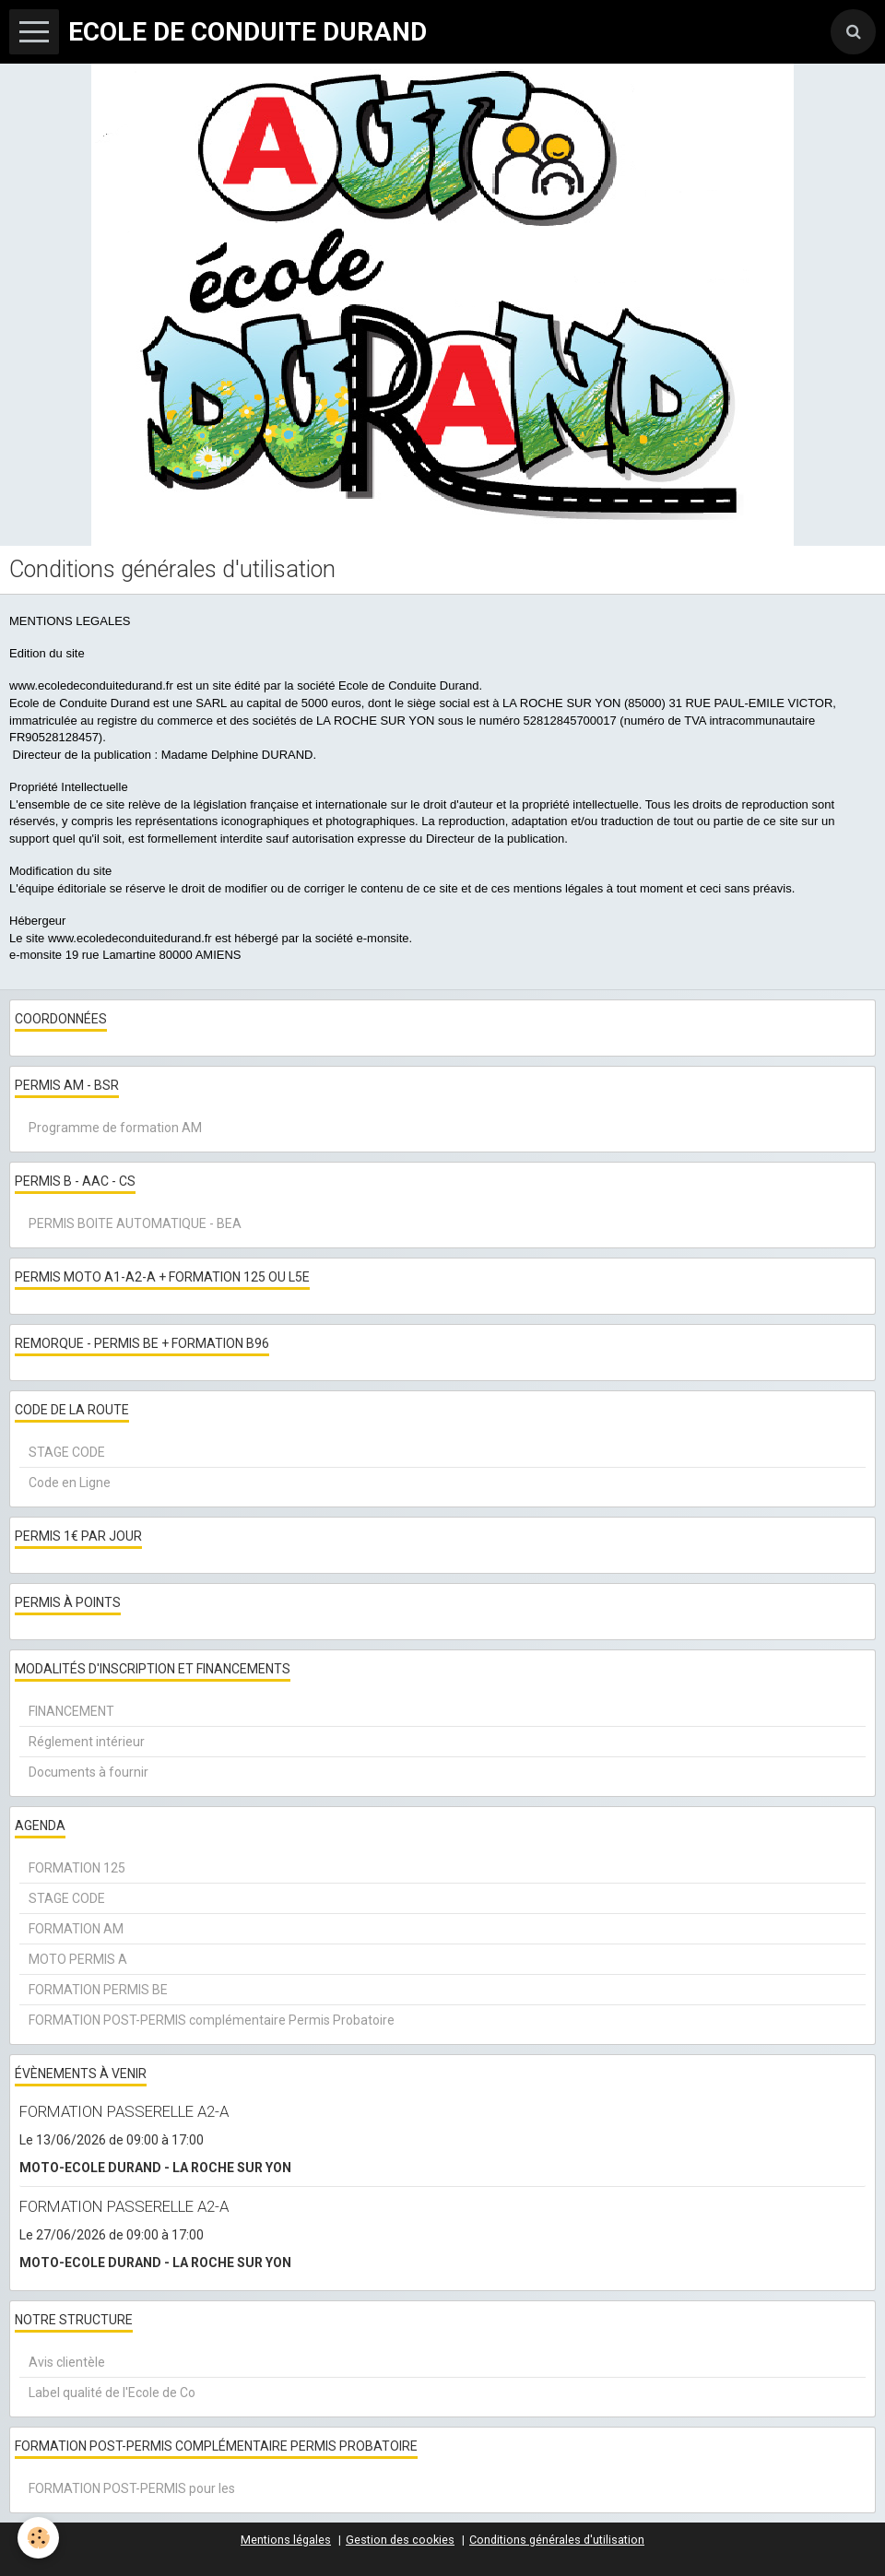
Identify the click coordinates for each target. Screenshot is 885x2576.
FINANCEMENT (71, 1711)
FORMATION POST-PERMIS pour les (132, 2488)
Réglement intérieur (87, 1741)
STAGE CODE (67, 1452)
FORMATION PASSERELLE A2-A (124, 2111)
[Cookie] (39, 2537)
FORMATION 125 (77, 1868)
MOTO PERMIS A (78, 1959)
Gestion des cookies (400, 2539)
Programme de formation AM (115, 1127)
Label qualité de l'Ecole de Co (112, 2392)
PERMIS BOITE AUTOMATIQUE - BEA (135, 1223)
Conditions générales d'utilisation (556, 2539)
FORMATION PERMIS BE (98, 1989)
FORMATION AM (76, 1928)
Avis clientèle (67, 2362)
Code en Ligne (70, 1482)
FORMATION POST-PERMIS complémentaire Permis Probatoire (212, 2020)
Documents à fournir (88, 1772)
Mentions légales (286, 2539)
